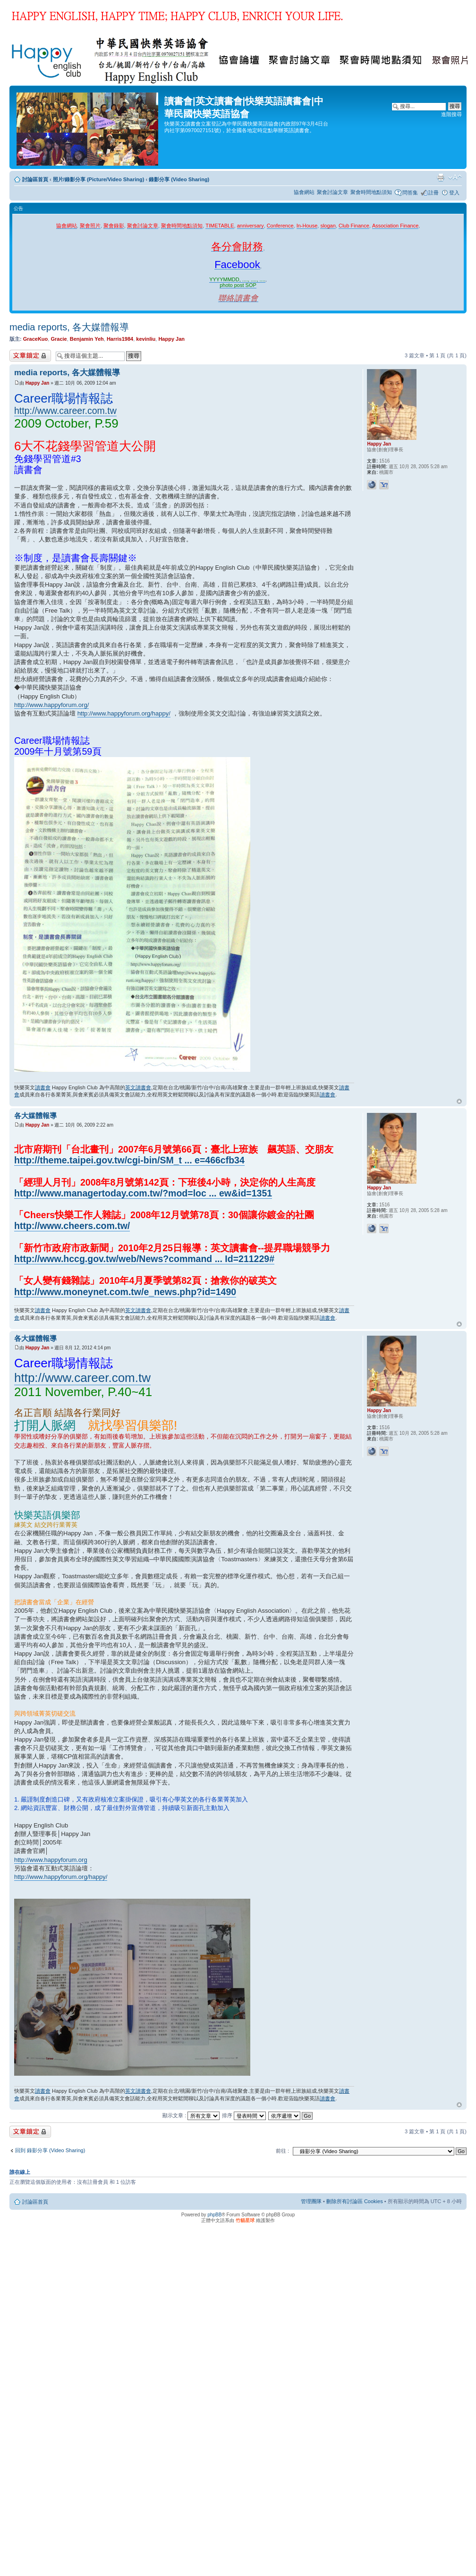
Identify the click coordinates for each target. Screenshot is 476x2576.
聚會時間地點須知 (371, 192)
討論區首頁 (35, 179)
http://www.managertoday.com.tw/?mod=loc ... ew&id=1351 (143, 1193)
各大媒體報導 (35, 1115)
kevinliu (145, 339)
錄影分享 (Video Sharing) (179, 179)
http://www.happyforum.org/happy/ (123, 713)
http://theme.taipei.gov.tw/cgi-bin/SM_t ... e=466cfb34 (129, 1160)
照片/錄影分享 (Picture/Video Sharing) (98, 179)
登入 (454, 192)
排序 (244, 2115)
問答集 (410, 192)
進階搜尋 (451, 114)
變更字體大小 (455, 177)
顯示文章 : (191, 2115)
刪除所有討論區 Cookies (354, 2201)
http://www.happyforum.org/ (51, 704)
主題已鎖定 (30, 356)
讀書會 (43, 1087)
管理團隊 (311, 2201)
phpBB (214, 2214)
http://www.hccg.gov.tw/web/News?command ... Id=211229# (144, 1259)
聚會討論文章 (332, 192)
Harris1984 (120, 339)
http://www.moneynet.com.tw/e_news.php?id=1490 (125, 1292)
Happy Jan (171, 339)
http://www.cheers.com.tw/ (72, 1226)
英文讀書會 (138, 1087)
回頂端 (459, 1101)
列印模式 (440, 177)
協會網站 (304, 192)
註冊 (433, 192)
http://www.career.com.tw (65, 410)
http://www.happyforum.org (50, 1859)
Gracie (59, 339)
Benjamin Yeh (87, 339)
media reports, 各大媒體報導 (69, 327)
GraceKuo (35, 339)
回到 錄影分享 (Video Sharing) (50, 2150)
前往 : (282, 2151)
